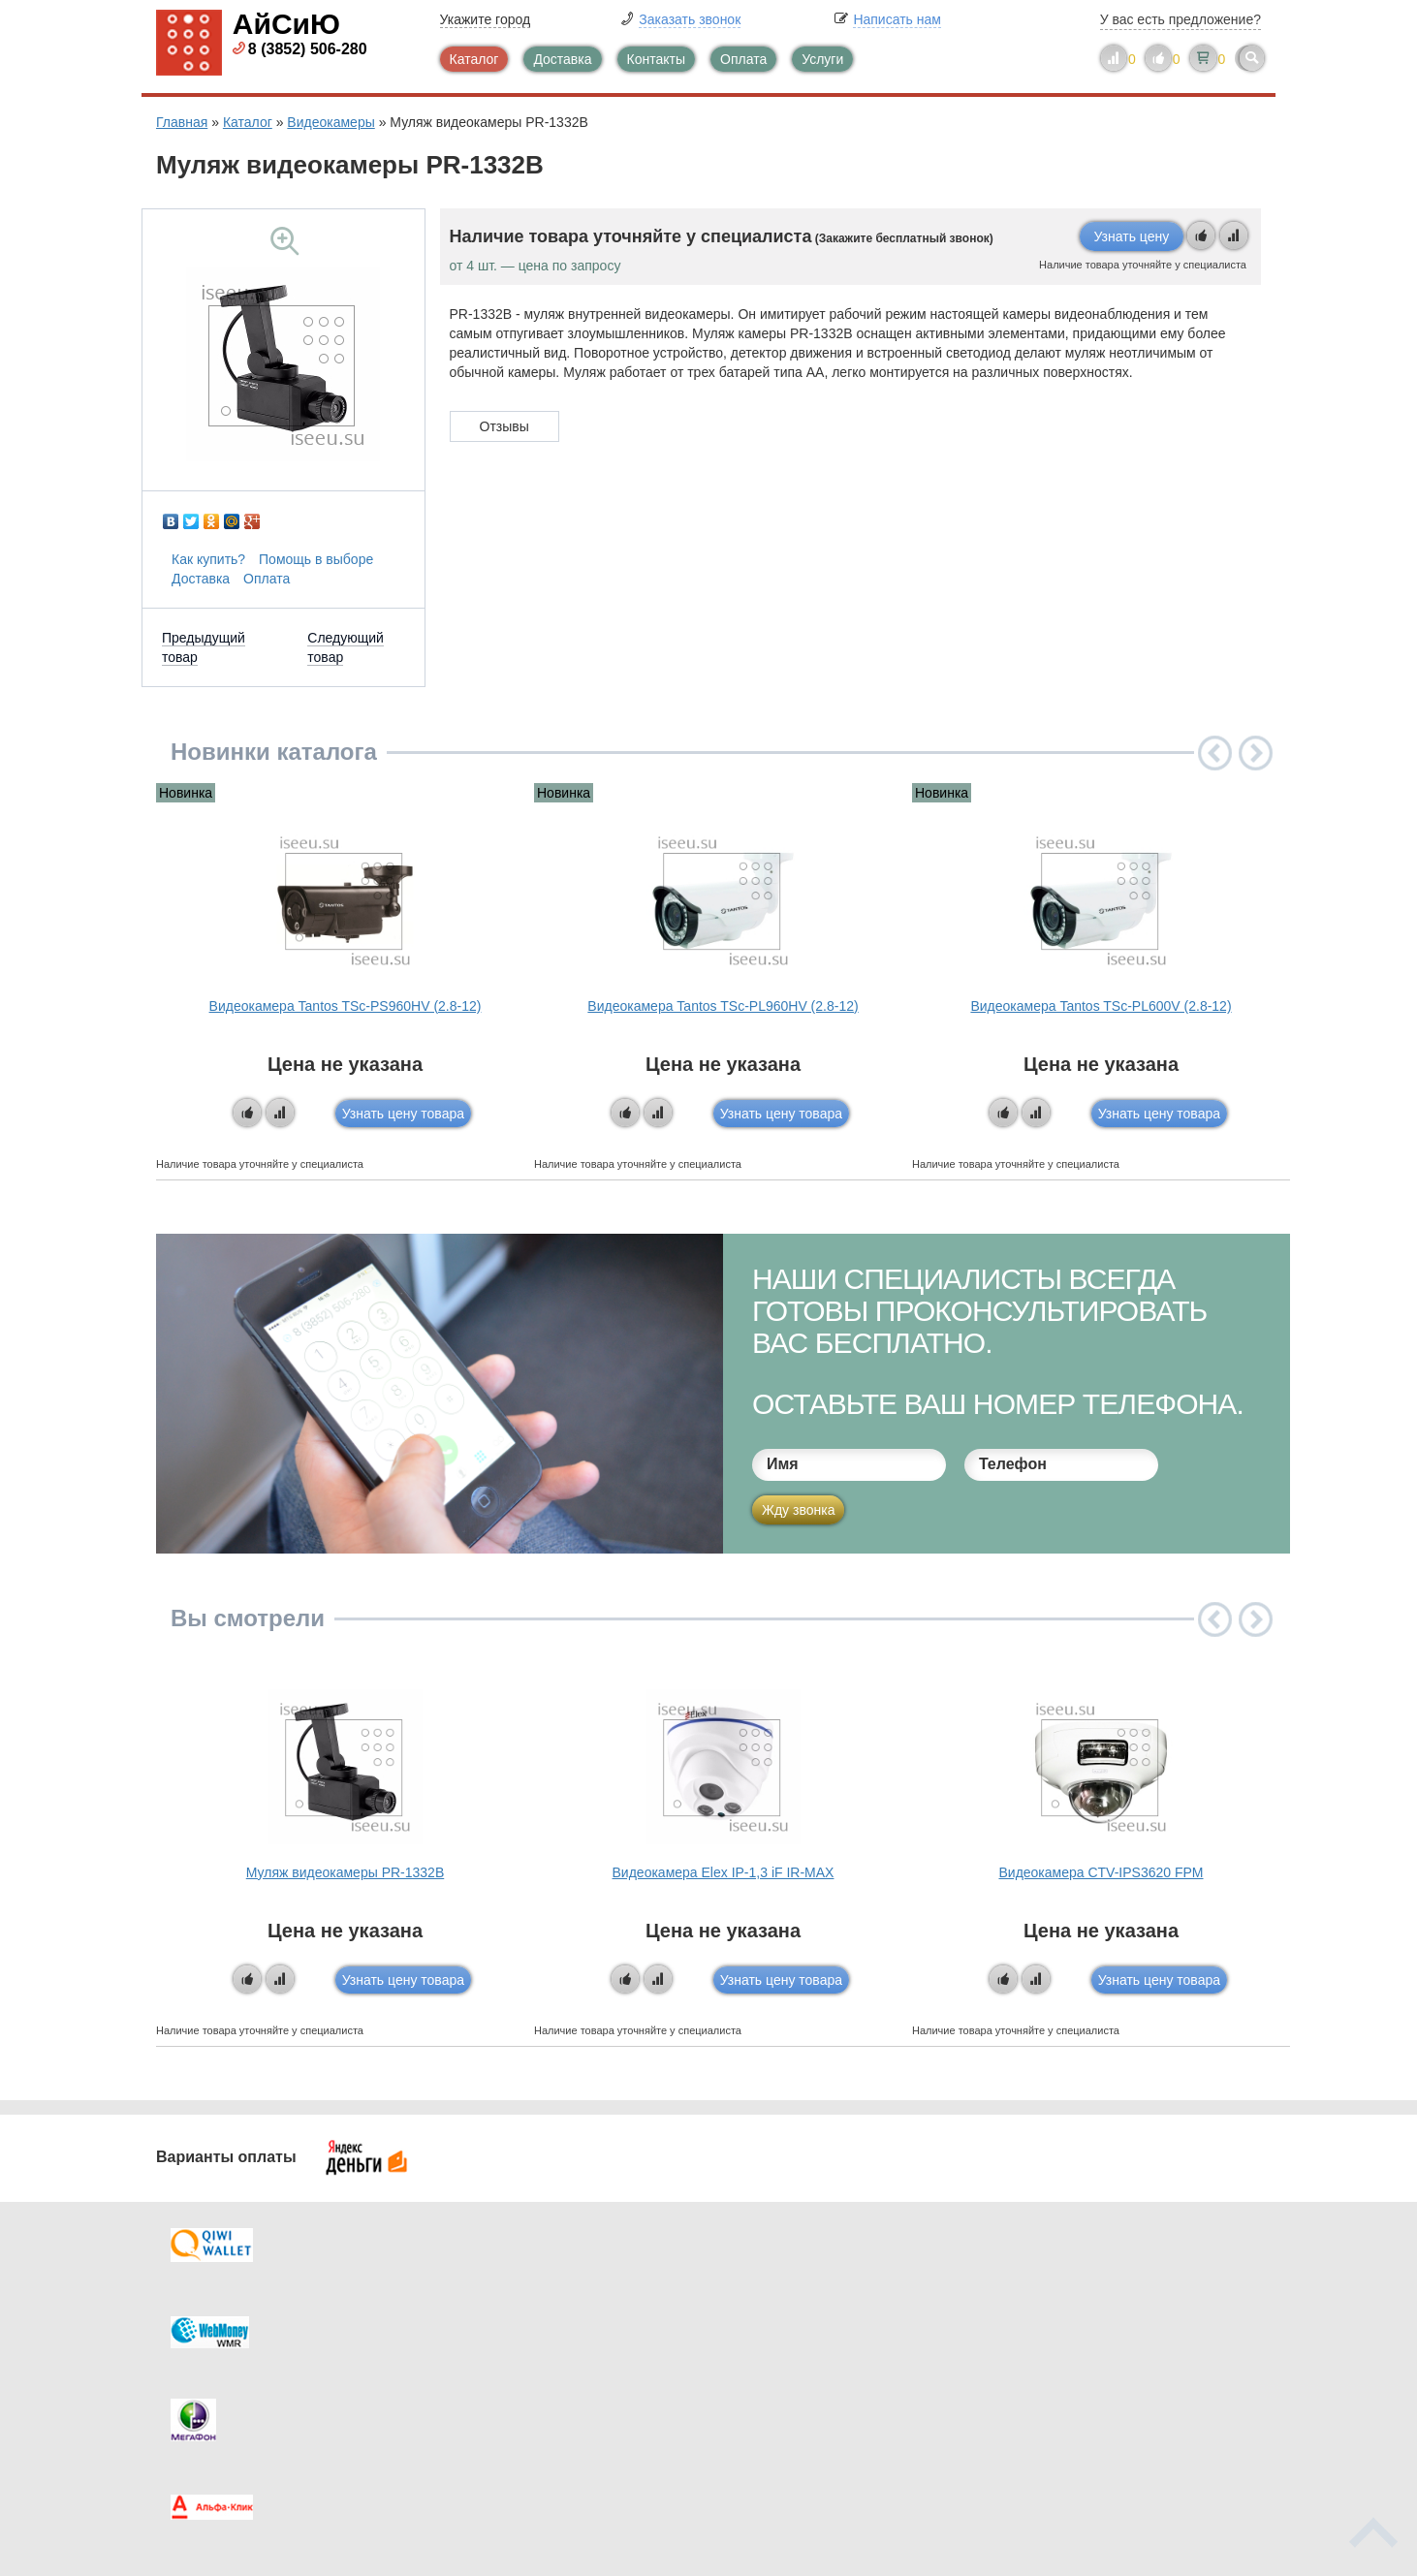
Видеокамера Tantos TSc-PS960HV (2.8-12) (345, 1006)
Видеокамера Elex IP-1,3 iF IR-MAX (723, 1872)
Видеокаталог (805, 2319)
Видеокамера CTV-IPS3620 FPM (1100, 1872)
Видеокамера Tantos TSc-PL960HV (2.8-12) (722, 1006)
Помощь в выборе (316, 559)
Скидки (217, 2396)
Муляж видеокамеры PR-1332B (345, 1872)
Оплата (743, 59)
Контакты (656, 59)
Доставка (562, 59)
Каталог (474, 59)
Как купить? (208, 559)
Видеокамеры (330, 122)
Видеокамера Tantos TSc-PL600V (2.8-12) (1100, 1006)
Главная (181, 122)
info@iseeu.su (1094, 2395)
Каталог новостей (534, 2319)
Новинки (788, 2358)
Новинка (185, 793)
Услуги (822, 59)
